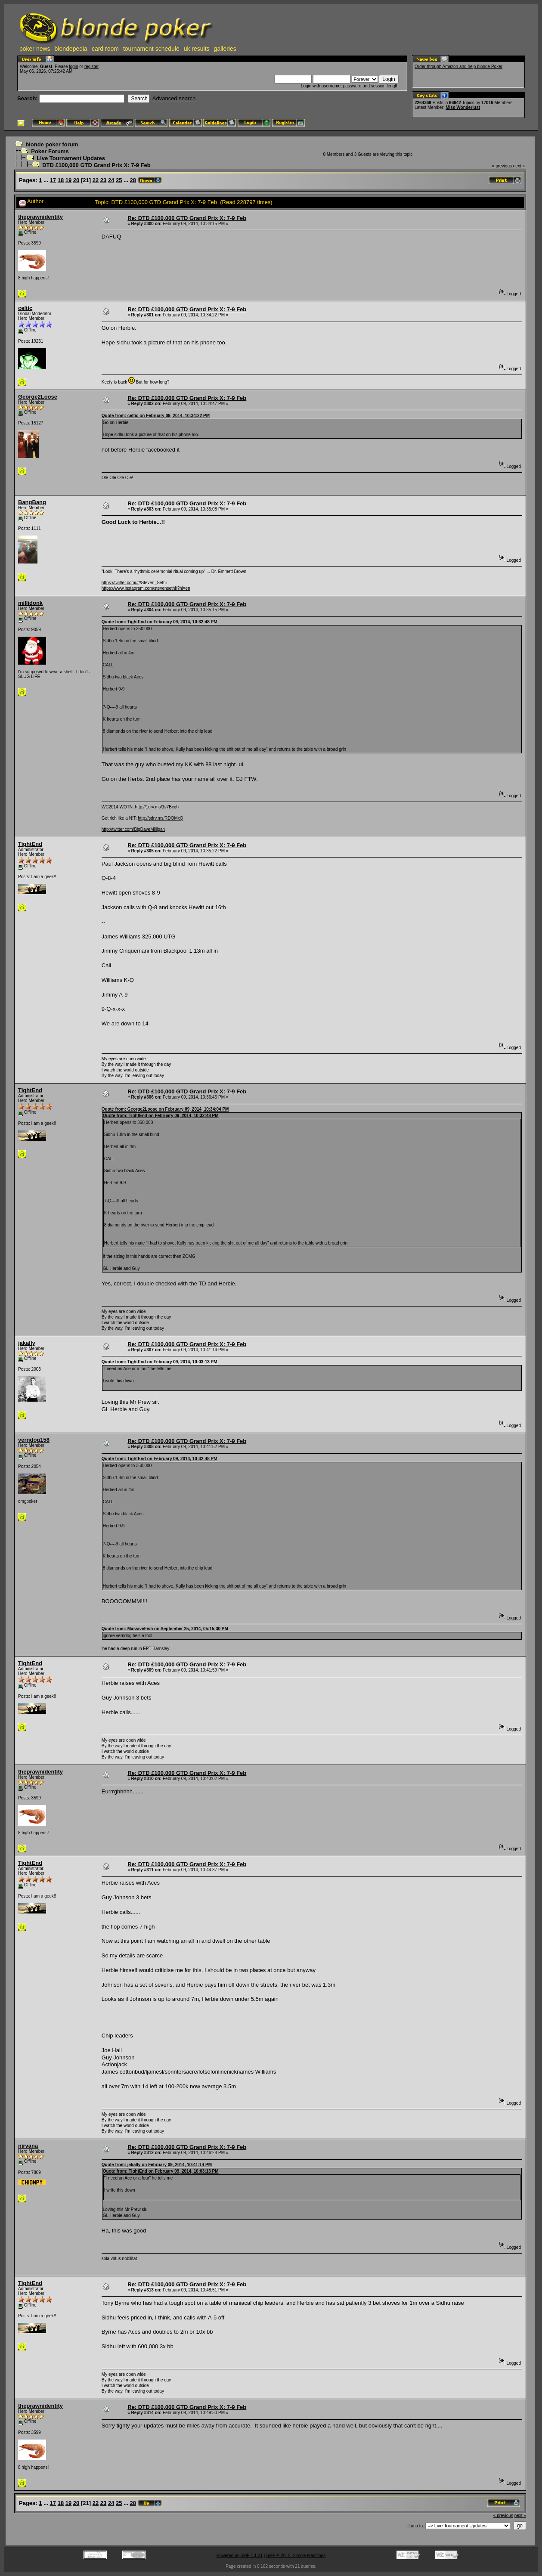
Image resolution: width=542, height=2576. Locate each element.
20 (76, 180)
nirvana (28, 2146)
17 (53, 180)
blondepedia (71, 48)
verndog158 (34, 1440)
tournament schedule (151, 48)
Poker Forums (49, 151)
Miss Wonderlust (463, 107)
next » (519, 166)
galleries (225, 48)
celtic (25, 308)
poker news (34, 48)
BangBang (32, 502)
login (73, 66)
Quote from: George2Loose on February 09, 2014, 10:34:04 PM (165, 1109)
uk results (197, 48)
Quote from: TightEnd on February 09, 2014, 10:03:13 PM (159, 1361)
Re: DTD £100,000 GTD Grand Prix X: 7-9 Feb (186, 218)
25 (119, 180)
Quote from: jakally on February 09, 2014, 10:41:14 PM (157, 2164)
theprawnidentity (40, 217)
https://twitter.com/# (120, 582)
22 (96, 180)
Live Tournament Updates (71, 158)
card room (105, 48)
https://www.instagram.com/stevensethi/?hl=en (146, 588)
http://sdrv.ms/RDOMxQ (160, 818)
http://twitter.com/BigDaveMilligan (133, 829)
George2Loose (37, 396)
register (91, 66)
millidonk (30, 603)
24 (111, 180)
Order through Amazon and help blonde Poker (458, 66)
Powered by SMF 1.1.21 (240, 2555)
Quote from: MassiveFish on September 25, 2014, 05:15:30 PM (165, 1628)
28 (133, 180)
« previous (502, 166)
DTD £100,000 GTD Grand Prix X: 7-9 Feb (96, 165)
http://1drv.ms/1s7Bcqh (157, 807)
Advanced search (173, 98)
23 (103, 180)
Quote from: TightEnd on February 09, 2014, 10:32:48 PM (159, 621)
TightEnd (30, 844)
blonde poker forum (51, 144)
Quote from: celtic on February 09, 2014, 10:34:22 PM (156, 415)
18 (61, 180)
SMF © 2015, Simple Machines (295, 2555)
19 (68, 180)
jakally (26, 1343)
